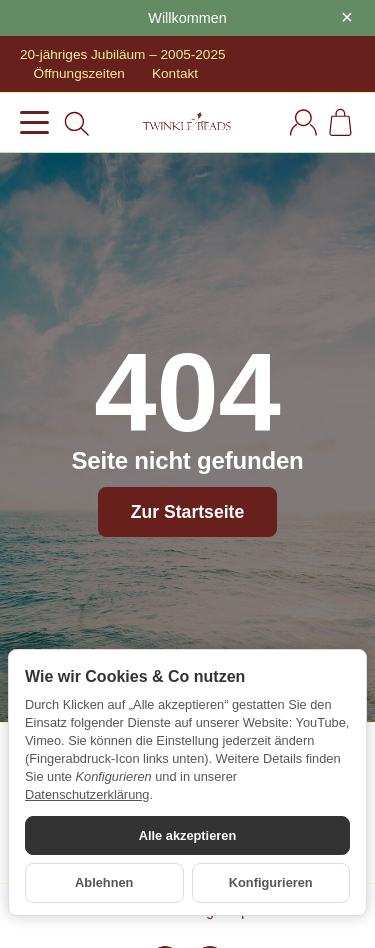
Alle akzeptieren (187, 835)
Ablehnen (104, 882)
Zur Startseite (187, 512)
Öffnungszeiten (79, 73)
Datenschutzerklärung (87, 794)
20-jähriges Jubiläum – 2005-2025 (123, 54)
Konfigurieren (271, 882)
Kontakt (175, 73)
